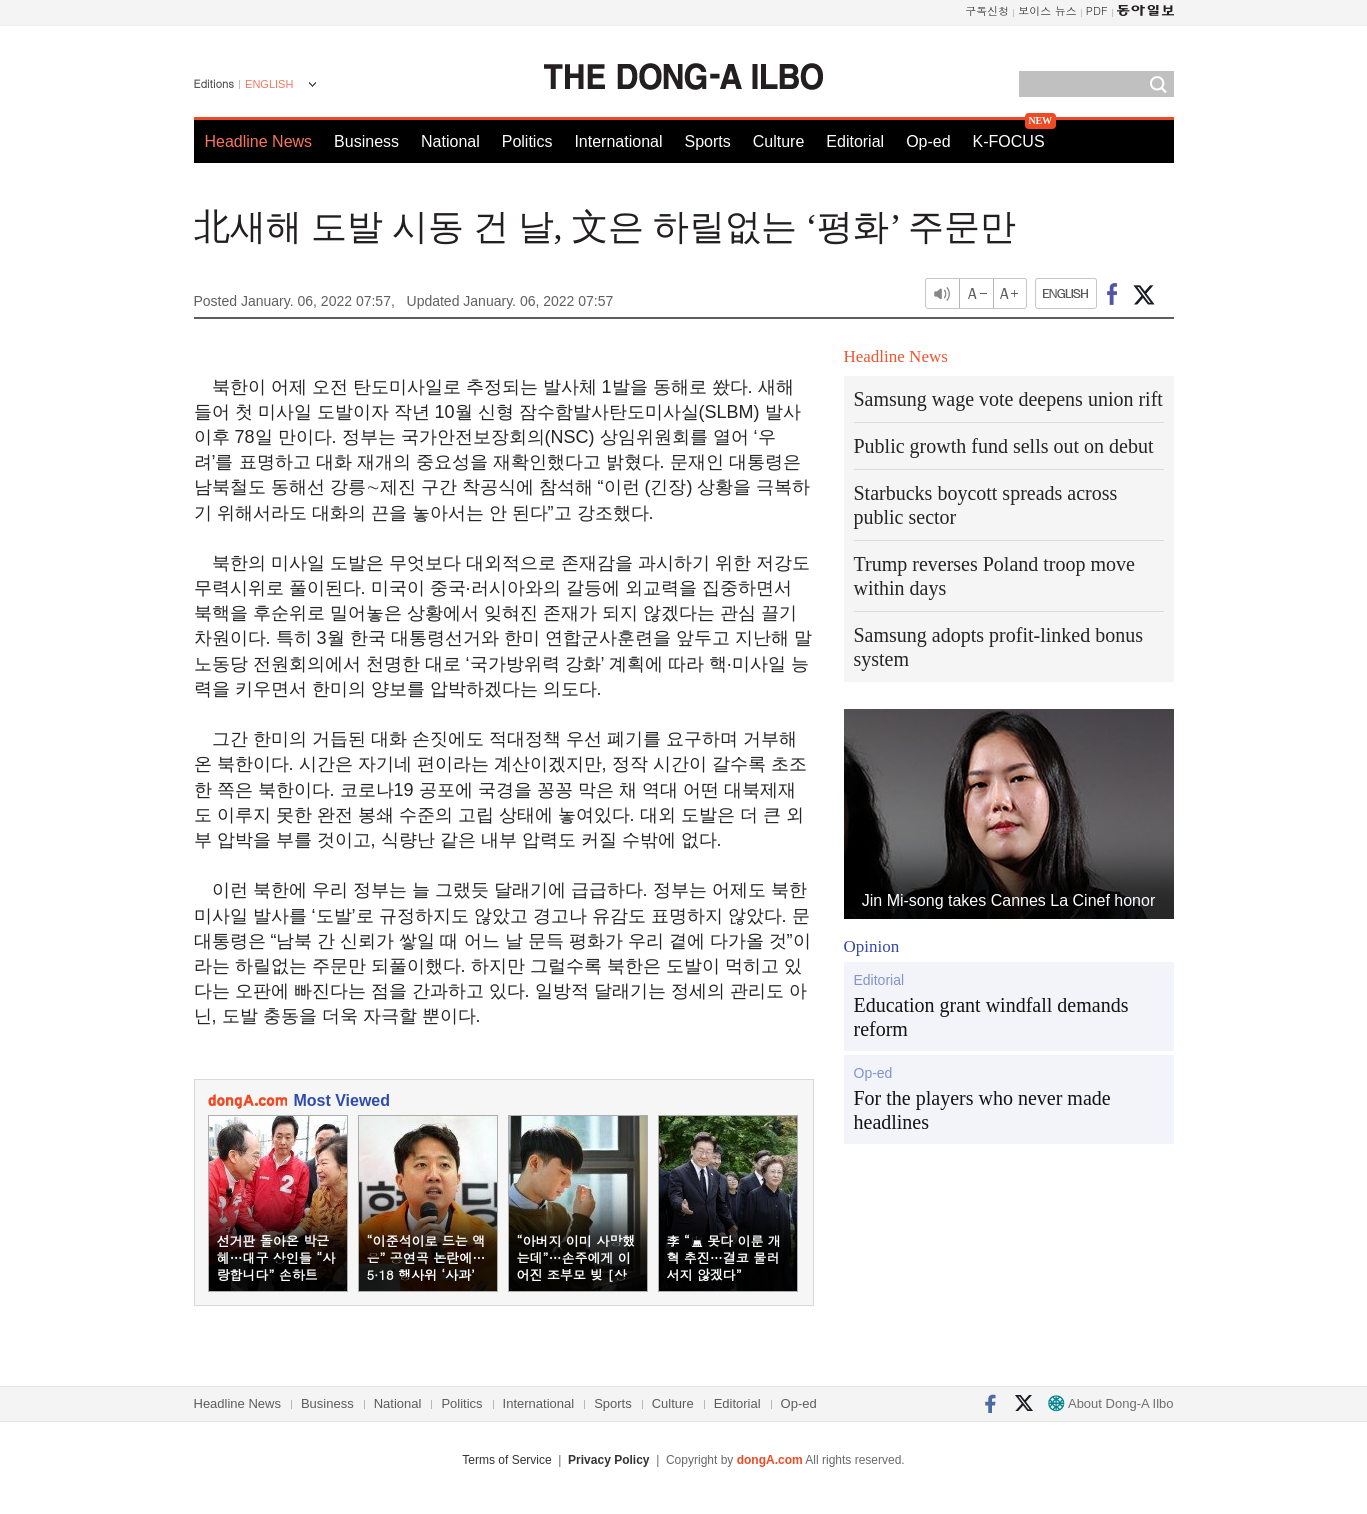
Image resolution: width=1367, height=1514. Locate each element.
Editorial (855, 141)
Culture (779, 141)
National (450, 141)
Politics (527, 141)
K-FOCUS (1009, 141)
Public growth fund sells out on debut (1004, 446)
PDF (1097, 10)
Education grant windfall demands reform (991, 1017)
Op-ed (928, 141)
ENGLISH (269, 84)
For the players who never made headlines (982, 1110)
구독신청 (987, 10)
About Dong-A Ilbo (1110, 1403)
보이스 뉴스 (1047, 10)
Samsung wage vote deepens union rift (1008, 399)
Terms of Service (506, 1460)
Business (366, 141)
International (618, 141)
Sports (707, 141)
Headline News (259, 141)
